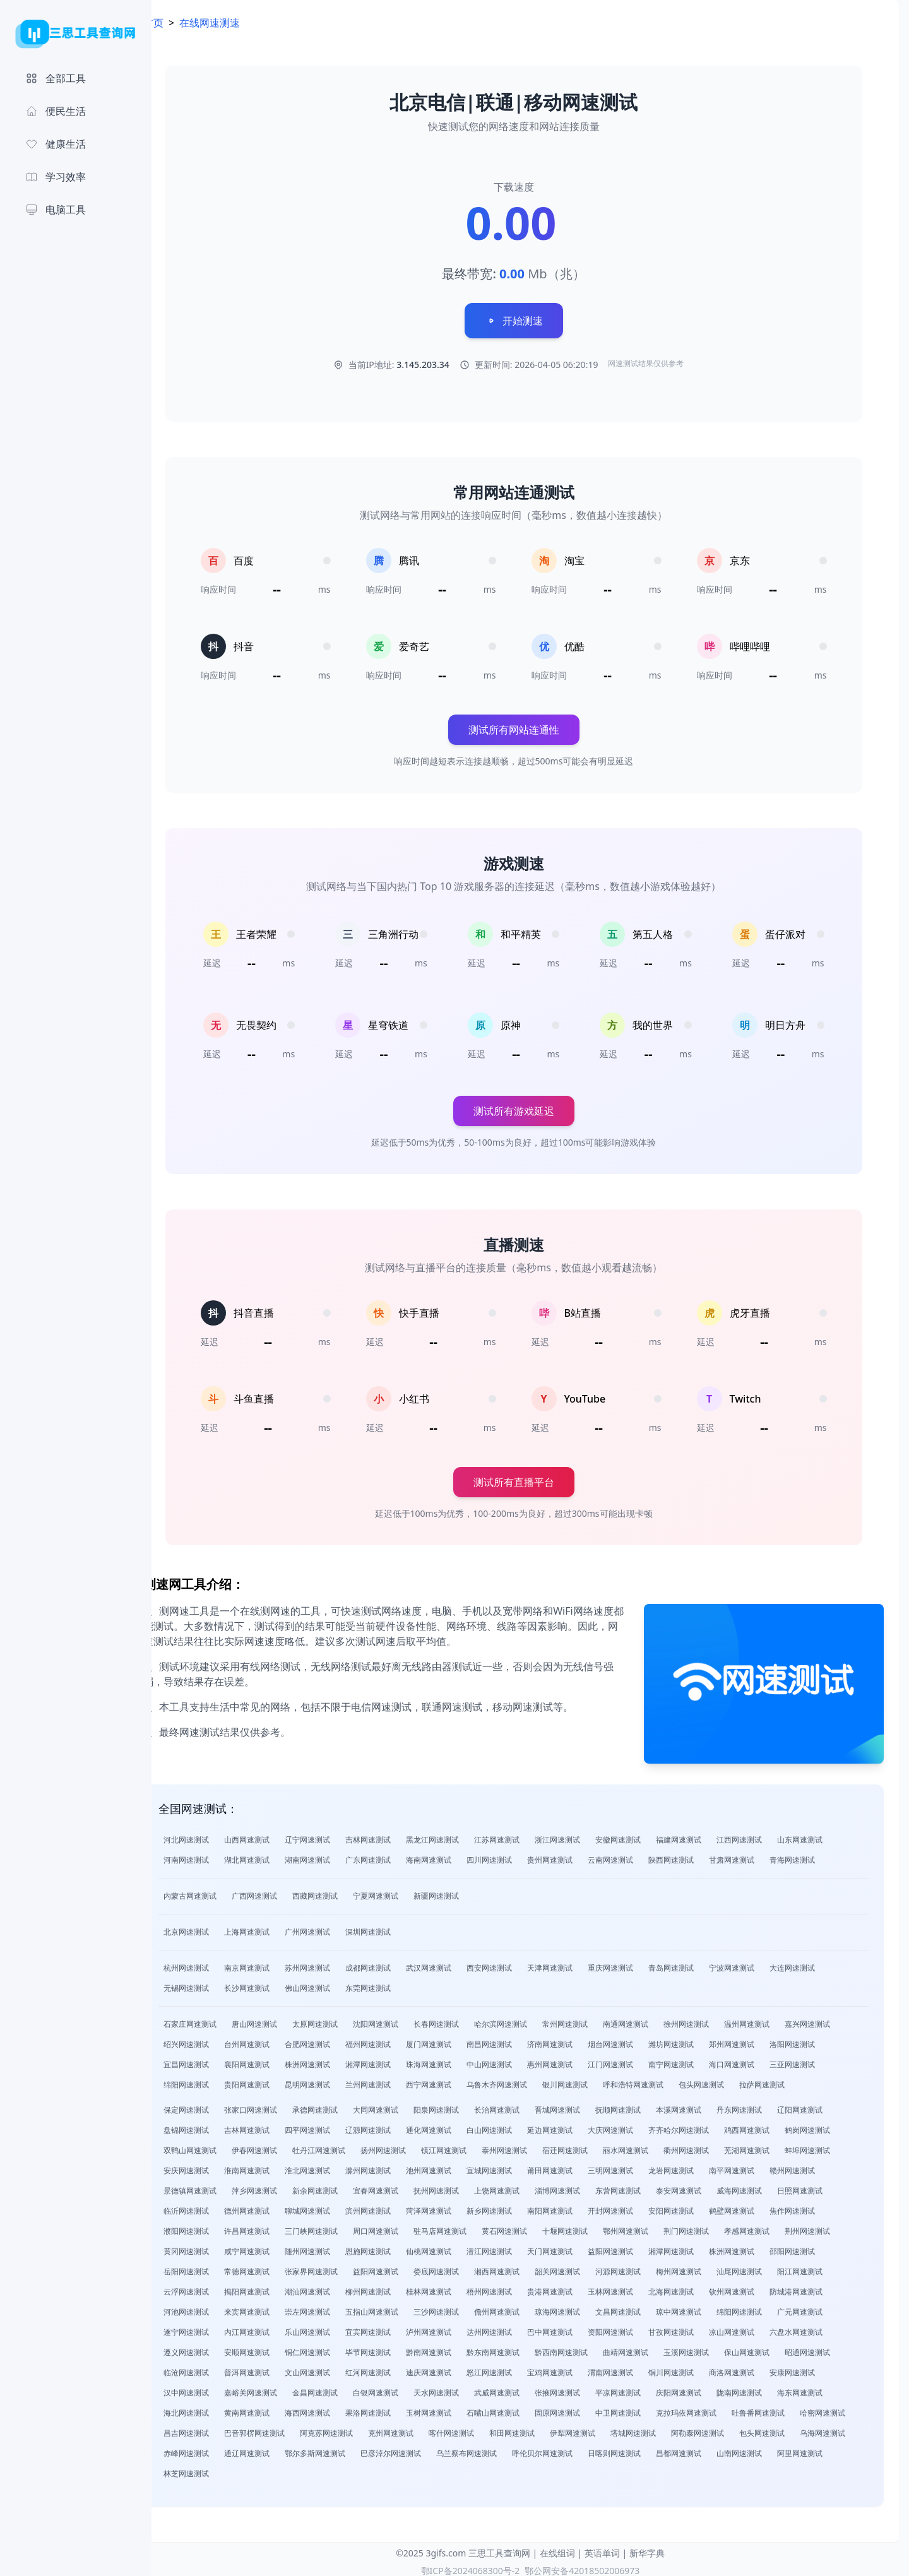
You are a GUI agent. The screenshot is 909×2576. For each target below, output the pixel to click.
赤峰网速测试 (341, 2449)
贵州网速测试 (583, 1856)
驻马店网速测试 (473, 2227)
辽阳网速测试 (833, 2106)
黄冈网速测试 (219, 2247)
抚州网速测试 (469, 2186)
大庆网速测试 (644, 2126)
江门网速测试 (644, 2060)
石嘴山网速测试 (526, 2409)
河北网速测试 (219, 1836)
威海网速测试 (772, 2186)
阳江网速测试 (833, 2267)
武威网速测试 (530, 2388)
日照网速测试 (833, 2186)
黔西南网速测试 (594, 2348)
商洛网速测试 (765, 2368)
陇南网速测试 (772, 2388)
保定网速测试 (219, 2106)
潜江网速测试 (522, 2247)
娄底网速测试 (469, 2267)
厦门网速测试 (462, 2040)
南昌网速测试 (522, 2040)
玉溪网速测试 (719, 2348)
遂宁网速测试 (219, 2328)
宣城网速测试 (522, 2166)
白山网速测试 (522, 2126)
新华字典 (647, 2549)
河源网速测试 (651, 2267)
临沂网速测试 (219, 2207)
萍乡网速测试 (288, 2186)
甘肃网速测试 (765, 1856)
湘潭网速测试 (401, 2060)
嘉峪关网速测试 (284, 2388)
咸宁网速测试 (280, 2247)
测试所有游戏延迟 (530, 1116)
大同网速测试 (409, 2106)
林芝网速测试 (341, 2469)
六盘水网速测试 (829, 2328)
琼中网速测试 (712, 2308)
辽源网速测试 (401, 2126)
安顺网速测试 (280, 2348)
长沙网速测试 (280, 1984)
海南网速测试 (462, 1856)
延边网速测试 (583, 2126)
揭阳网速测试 (280, 2287)
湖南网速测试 (341, 1856)
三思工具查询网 (499, 2549)
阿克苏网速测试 (420, 2429)
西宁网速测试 (462, 2080)
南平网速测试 (765, 2166)
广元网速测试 (833, 2308)
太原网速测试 (348, 2020)
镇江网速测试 (477, 2146)
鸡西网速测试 (780, 2126)
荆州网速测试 (841, 2227)
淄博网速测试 (591, 2186)
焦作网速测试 (825, 2207)
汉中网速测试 (219, 2388)
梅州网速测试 (712, 2267)
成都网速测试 (401, 1964)
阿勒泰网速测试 (791, 2429)
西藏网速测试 (348, 1892)
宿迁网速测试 (598, 2146)
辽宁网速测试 (341, 1836)
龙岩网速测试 (704, 2166)
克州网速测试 (485, 2429)
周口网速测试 (409, 2227)
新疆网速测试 (469, 1892)
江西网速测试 (772, 1836)
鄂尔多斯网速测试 (469, 2449)
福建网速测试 (712, 1836)
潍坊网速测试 (704, 2040)
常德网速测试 (280, 2267)
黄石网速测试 (538, 2227)
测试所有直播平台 (530, 1487)
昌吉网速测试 (280, 2429)
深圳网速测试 (401, 1928)
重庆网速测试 (644, 1964)
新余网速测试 (348, 2186)
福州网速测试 (401, 2040)
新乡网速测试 (522, 2207)
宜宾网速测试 (401, 2328)
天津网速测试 (583, 1964)
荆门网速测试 (719, 2227)
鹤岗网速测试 (841, 2126)
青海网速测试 (825, 1856)
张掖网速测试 (591, 2388)
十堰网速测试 (598, 2227)
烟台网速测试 (644, 2040)
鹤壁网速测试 (765, 2207)
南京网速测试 (280, 1964)
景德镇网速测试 (223, 2186)
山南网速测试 (219, 2469)
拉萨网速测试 (795, 2080)
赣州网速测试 (825, 2166)
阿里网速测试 (280, 2469)
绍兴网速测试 (219, 2040)
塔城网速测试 (727, 2429)
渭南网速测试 (644, 2368)
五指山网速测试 (405, 2308)
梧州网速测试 (522, 2287)
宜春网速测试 (409, 2186)
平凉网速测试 (651, 2388)
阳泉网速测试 (469, 2106)
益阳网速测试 (644, 2247)
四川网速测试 (522, 1856)
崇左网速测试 (341, 2308)
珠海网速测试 (462, 2060)
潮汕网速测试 (341, 2287)
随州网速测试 (341, 2247)
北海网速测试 (704, 2287)
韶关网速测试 (591, 2267)
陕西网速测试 (704, 1856)
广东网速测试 (401, 1856)
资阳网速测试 (644, 2328)
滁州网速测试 (401, 2166)
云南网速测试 (644, 1856)
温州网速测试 (780, 2020)
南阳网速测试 (583, 2207)
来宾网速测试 (280, 2308)
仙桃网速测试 (462, 2247)
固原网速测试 (591, 2409)
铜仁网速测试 (341, 2348)
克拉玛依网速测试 (719, 2409)
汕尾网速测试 (772, 2267)
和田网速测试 (606, 2429)
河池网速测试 (219, 2308)
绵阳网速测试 (219, 2080)
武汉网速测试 (462, 1964)
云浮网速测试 (219, 2287)
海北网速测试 (219, 2409)
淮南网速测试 (280, 2166)
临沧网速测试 (219, 2368)
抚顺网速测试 (651, 2106)
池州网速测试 (462, 2166)
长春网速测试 (469, 2020)
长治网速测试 (530, 2106)
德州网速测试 (280, 2207)
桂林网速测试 (462, 2287)
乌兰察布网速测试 (621, 2449)
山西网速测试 (280, 1836)
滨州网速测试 (401, 2207)
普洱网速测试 (280, 2368)
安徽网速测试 (651, 1836)
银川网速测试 (598, 2080)
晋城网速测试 (591, 2106)
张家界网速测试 (344, 2267)
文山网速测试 (341, 2368)
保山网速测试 (780, 2348)
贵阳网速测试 (280, 2080)
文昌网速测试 (651, 2308)
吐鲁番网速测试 (791, 2409)
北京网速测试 (219, 1928)
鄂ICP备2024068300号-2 (470, 2567)
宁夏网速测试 (409, 1892)
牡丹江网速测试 (352, 2146)
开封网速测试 (644, 2207)
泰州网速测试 (538, 2146)
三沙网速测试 (469, 2308)
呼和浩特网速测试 (666, 2080)
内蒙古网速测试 (223, 1892)
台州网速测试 (280, 2040)
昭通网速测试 (841, 2348)
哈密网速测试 (219, 2429)
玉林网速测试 (644, 2287)
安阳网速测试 (704, 2207)
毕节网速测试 (401, 2348)
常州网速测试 (598, 2020)
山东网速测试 (833, 1836)
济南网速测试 (583, 2040)
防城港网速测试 (829, 2287)
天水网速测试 (469, 2388)
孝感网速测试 (780, 2227)
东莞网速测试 (401, 1984)
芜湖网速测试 (780, 2146)
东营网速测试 (651, 2186)
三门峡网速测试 (344, 2227)
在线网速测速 (243, 23)
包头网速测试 (735, 2080)
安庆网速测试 (219, 2166)
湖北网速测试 (280, 1856)
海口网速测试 (765, 2060)
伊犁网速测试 (666, 2429)
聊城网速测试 (341, 2207)
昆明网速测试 (341, 2080)
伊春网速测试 (288, 2146)
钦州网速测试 (765, 2287)
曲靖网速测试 (659, 2348)
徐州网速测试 (719, 2020)
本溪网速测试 (712, 2106)
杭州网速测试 (219, 1964)
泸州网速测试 (462, 2328)
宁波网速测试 (765, 1964)
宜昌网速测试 (219, 2060)
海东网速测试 (833, 2388)
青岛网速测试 (704, 1964)
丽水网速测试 (659, 2146)
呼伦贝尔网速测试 (697, 2449)
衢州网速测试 (719, 2146)
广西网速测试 (288, 1892)
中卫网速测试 (651, 2409)
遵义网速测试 (219, 2348)
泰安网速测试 (712, 2186)
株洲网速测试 (341, 2060)
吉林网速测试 (401, 1836)
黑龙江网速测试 (465, 1836)
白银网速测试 (409, 2388)
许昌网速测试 (280, 2227)
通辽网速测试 (401, 2449)
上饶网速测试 (530, 2186)
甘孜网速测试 (704, 2328)
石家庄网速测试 (223, 2020)
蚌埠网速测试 (841, 2146)
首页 (187, 23)
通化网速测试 (462, 2126)
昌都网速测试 (833, 2449)
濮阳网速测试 (219, 2227)
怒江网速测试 (522, 2368)
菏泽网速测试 (462, 2207)
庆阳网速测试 (712, 2388)
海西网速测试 (341, 2409)
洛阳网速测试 (825, 2040)
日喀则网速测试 (768, 2449)
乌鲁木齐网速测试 (530, 2080)
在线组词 (557, 2549)
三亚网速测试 (825, 2060)
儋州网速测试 (530, 2308)
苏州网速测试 (341, 1964)
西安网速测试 (522, 1964)
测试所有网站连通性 (530, 730)
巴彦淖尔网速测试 (545, 2449)
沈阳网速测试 (409, 2020)
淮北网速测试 (341, 2166)
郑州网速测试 (765, 2040)
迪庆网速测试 (462, 2368)
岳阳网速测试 (219, 2267)
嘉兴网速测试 (841, 2020)
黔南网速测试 (462, 2348)
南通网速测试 (659, 2020)
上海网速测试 (280, 1928)
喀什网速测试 (545, 2429)
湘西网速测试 (530, 2267)
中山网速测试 (522, 2060)
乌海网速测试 (280, 2449)
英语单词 (602, 2549)
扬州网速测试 (416, 2146)
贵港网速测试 (583, 2287)
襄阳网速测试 (280, 2060)
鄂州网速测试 (659, 2227)
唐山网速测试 (288, 2020)
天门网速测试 (583, 2247)
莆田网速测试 (583, 2166)
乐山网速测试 (341, 2328)
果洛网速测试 (401, 2409)
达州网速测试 (522, 2328)
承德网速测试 (348, 2106)
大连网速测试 (825, 1964)
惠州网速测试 (583, 2060)
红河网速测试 (401, 2368)
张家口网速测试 (284, 2106)
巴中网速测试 (583, 2328)
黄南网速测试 (280, 2409)
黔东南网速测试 (526, 2348)
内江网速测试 (280, 2328)
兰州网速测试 (401, 2080)
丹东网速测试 (772, 2106)
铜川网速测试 (704, 2368)
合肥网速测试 (341, 2040)
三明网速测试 (644, 2166)
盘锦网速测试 (219, 2126)
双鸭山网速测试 (223, 2146)
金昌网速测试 (348, 2388)
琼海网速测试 (591, 2308)
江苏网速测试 (530, 1836)
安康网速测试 (825, 2368)
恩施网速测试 (401, 2247)
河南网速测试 (219, 1856)
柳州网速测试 (401, 2287)
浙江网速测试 (591, 1836)
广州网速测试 (341, 1928)
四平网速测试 (341, 2126)
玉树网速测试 (462, 2409)
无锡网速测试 (219, 1984)
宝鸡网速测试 (583, 2368)
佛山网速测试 (341, 1984)
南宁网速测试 (704, 2060)
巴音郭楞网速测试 (348, 2429)
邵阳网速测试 (825, 2247)
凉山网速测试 (765, 2328)
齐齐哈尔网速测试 (712, 2126)
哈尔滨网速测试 (534, 2020)
